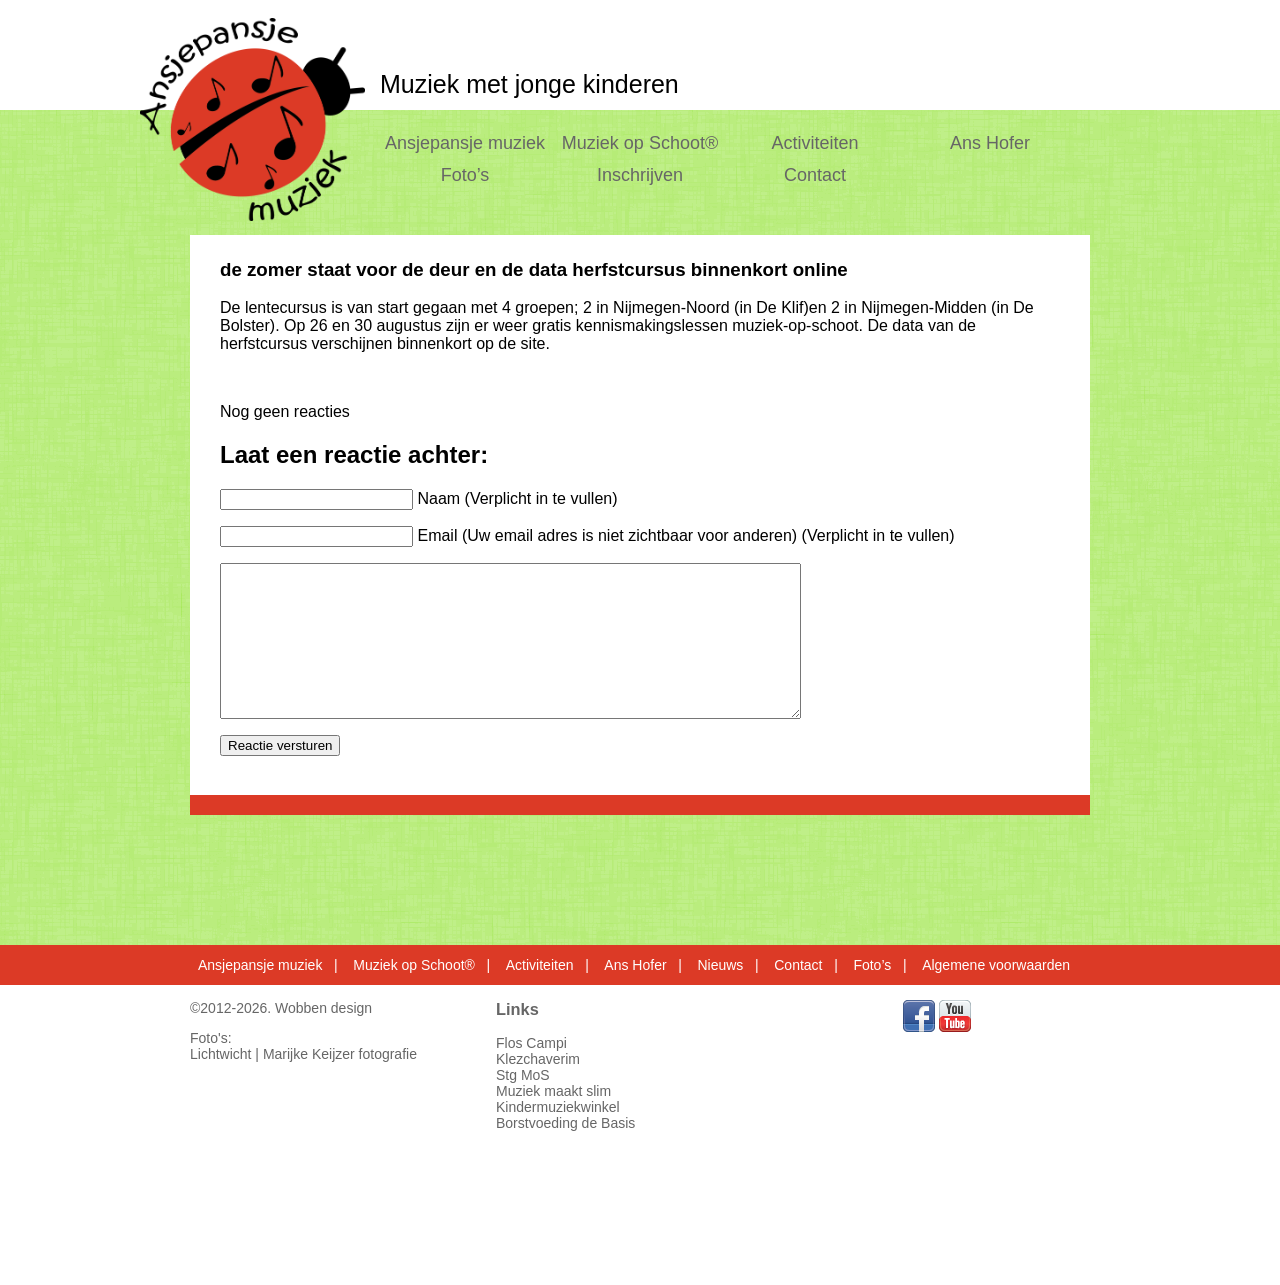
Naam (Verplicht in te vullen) (517, 498)
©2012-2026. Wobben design (281, 1008)
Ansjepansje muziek (465, 143)
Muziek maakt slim (553, 1091)
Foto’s (465, 175)
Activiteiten (815, 143)
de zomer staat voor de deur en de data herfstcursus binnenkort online (534, 269)
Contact (815, 175)
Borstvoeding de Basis (565, 1123)
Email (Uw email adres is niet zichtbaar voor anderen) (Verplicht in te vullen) (685, 535)
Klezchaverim (538, 1059)
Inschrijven (640, 175)
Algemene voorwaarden (996, 965)
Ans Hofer (990, 143)
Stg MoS (523, 1075)
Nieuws (720, 965)
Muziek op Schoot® (640, 143)
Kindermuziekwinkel (558, 1107)
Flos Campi (531, 1043)
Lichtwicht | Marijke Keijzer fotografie (303, 1054)
